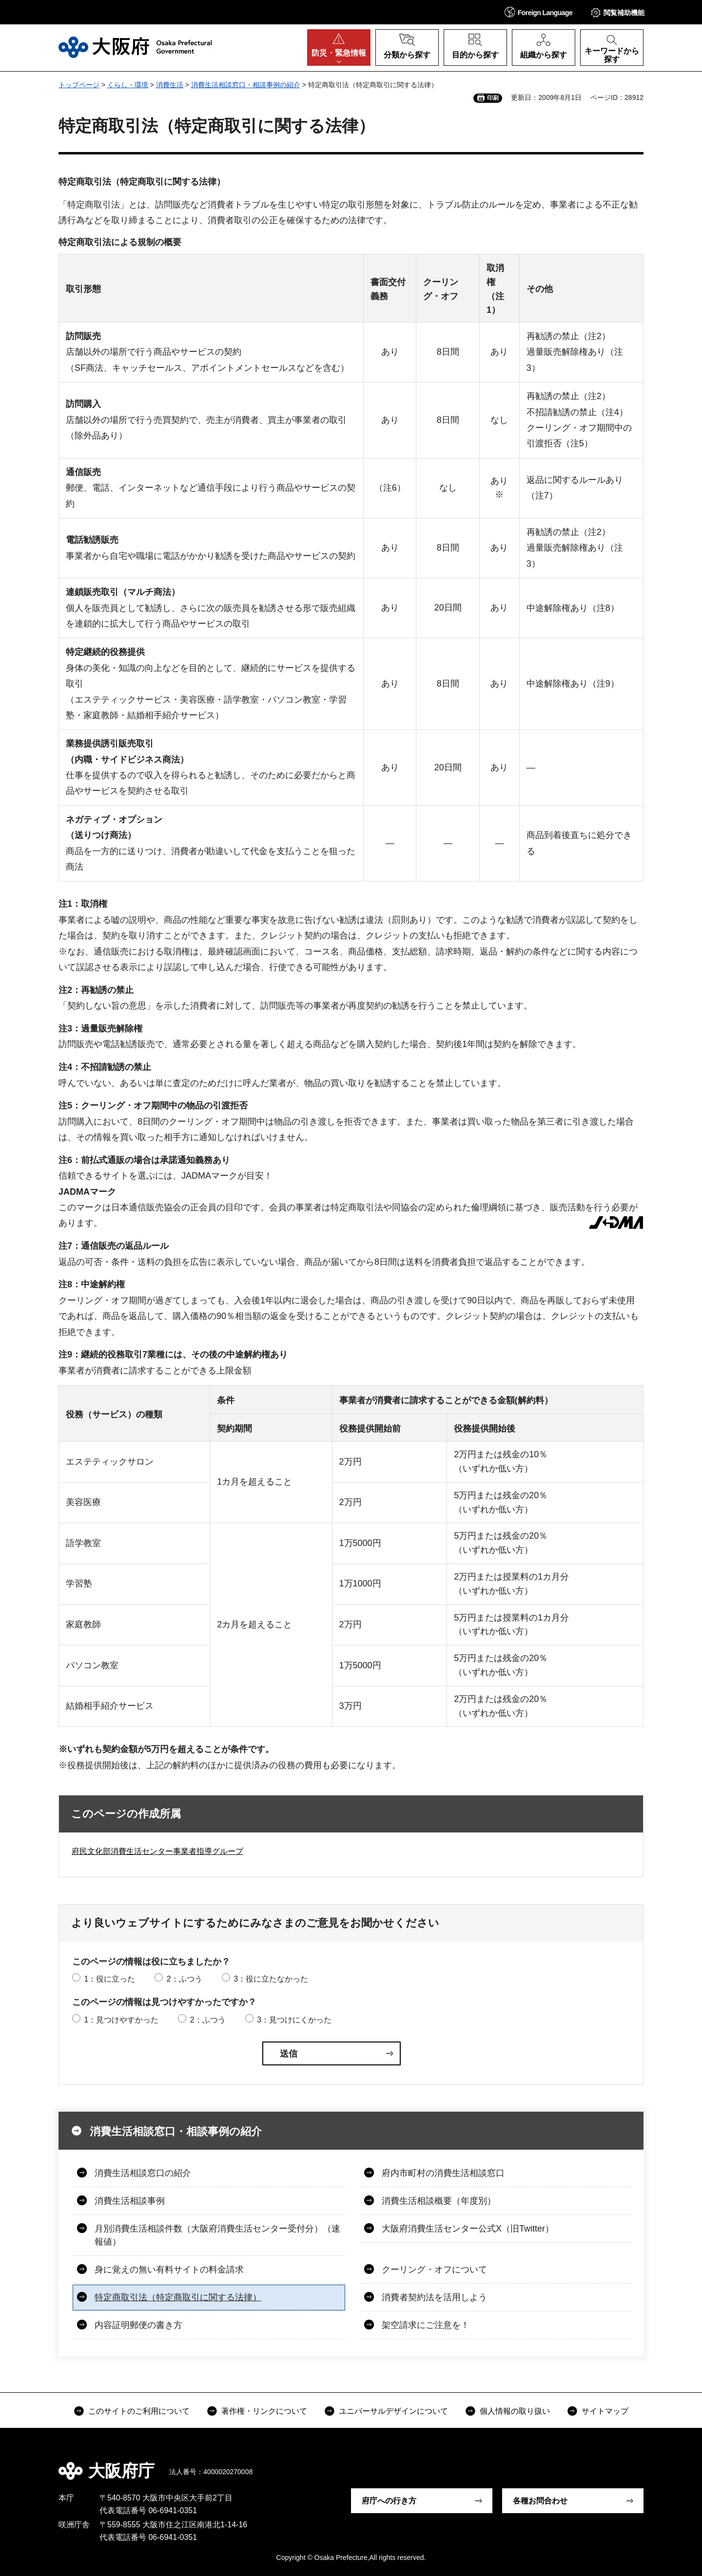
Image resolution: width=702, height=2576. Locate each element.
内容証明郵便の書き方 (138, 2325)
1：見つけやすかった (121, 2020)
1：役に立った (109, 1979)
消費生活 (169, 85)
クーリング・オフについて (434, 2269)
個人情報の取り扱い (515, 2411)
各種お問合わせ (540, 2501)
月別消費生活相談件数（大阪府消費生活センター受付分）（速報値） (217, 2235)
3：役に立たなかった (271, 1979)
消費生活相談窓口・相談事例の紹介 (245, 85)
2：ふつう (184, 1979)
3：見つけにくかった (294, 2020)
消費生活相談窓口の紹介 (143, 2173)
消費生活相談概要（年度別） (439, 2201)
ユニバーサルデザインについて (393, 2411)
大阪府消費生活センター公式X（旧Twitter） (468, 2228)
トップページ (78, 85)
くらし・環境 (127, 85)
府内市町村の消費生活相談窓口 (443, 2173)
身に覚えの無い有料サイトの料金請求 (169, 2269)
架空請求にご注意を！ (425, 2325)
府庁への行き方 (389, 2501)
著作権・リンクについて (264, 2411)
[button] (539, 11)
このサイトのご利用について (139, 2411)
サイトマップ (605, 2411)
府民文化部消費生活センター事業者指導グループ (157, 1851)
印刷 (493, 98)
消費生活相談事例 (130, 2201)
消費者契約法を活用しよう (434, 2297)
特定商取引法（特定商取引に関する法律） (178, 2297)
